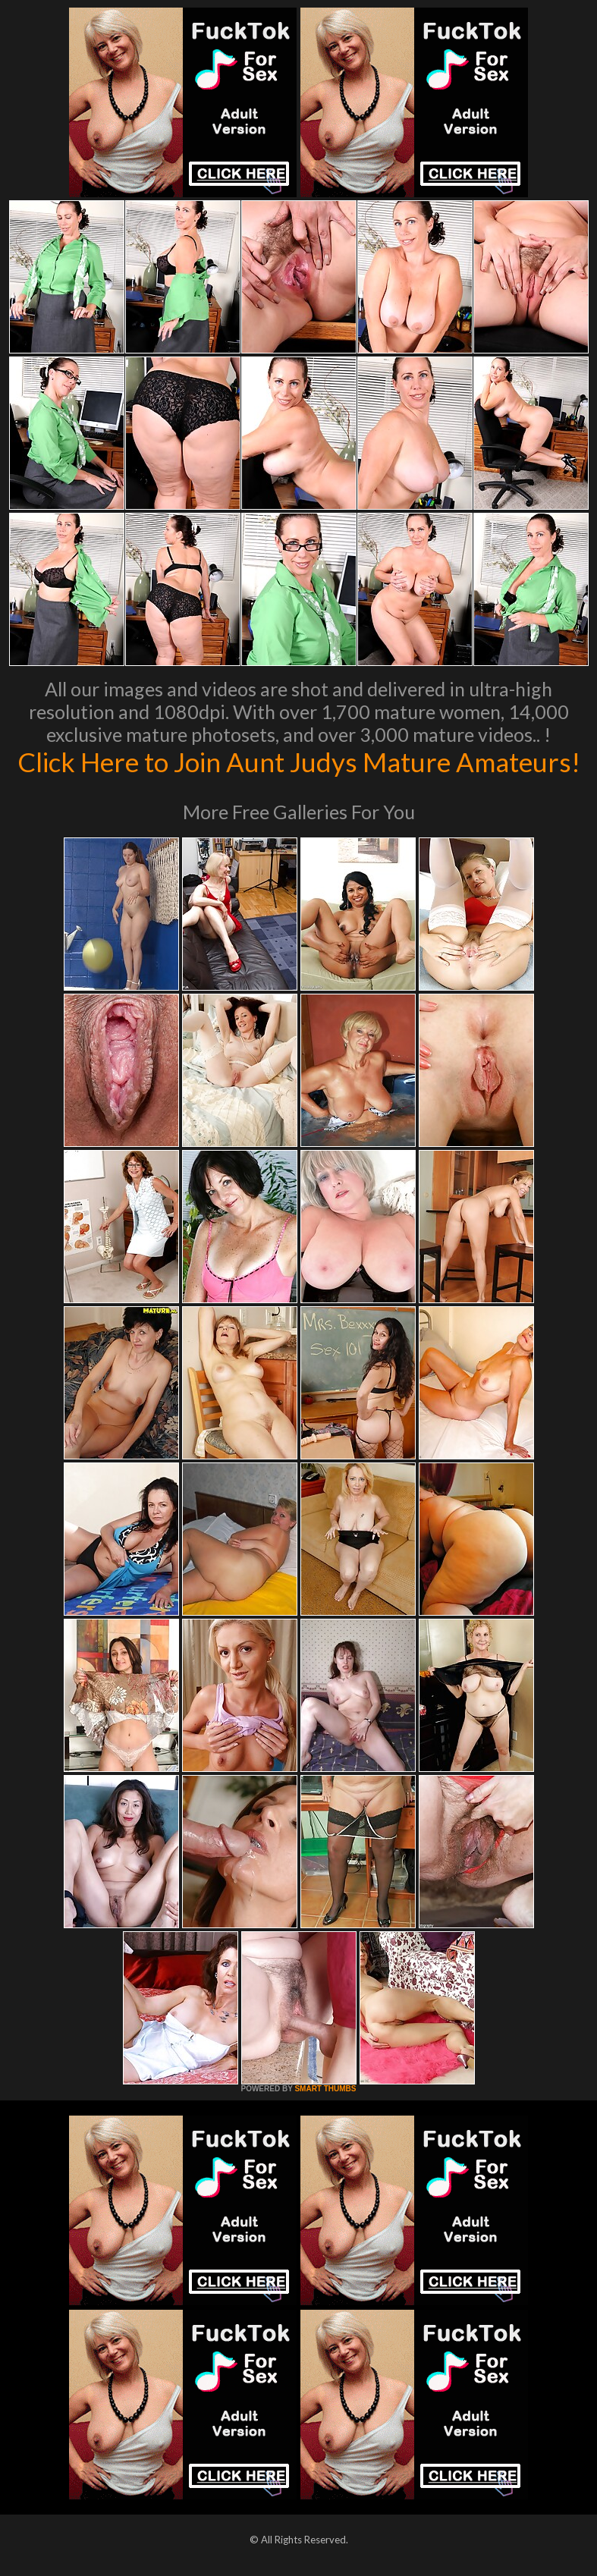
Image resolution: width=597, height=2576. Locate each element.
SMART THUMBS (325, 2088)
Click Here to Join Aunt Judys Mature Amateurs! (298, 762)
